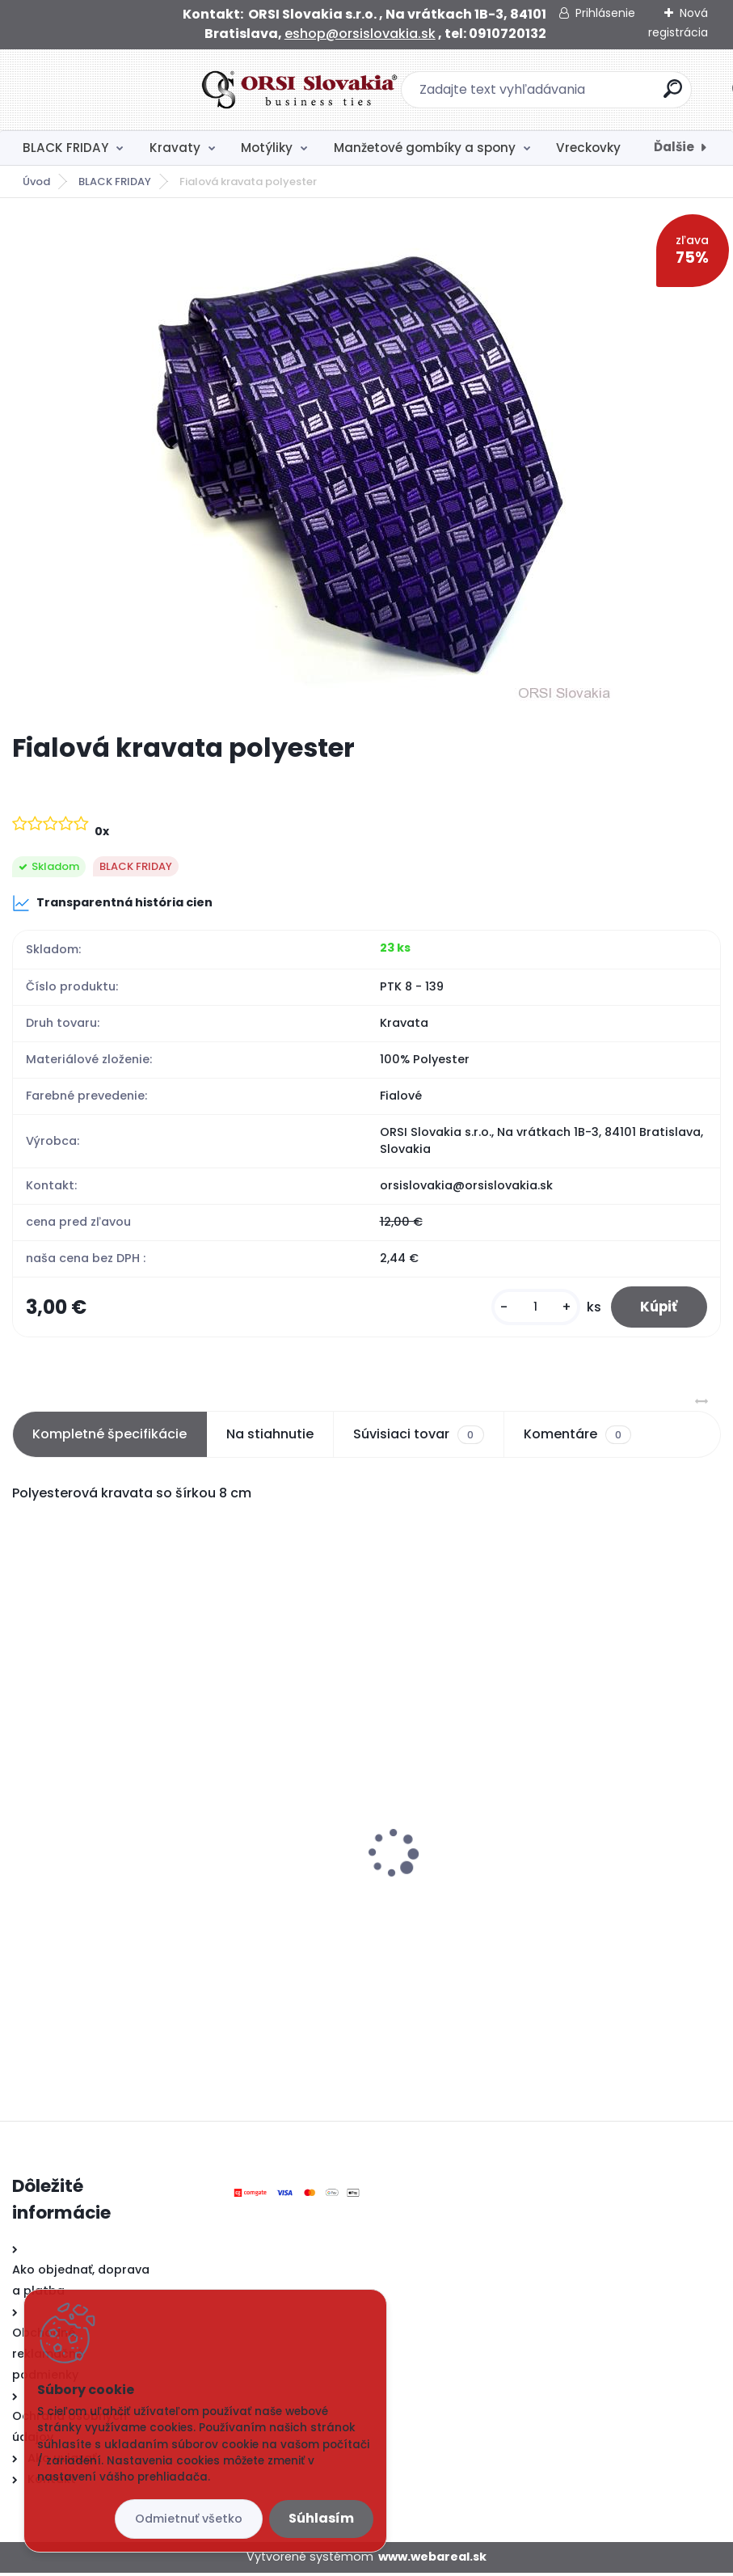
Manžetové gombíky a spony (425, 147)
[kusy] (528, 1308)
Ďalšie (674, 146)
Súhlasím (321, 2518)
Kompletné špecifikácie (109, 1437)
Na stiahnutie (270, 1437)
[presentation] (23, 1831)
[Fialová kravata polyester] (366, 464)
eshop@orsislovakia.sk (360, 33)
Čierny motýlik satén (87, 1849)
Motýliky (267, 147)
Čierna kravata (431, 1880)
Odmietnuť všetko (188, 2519)
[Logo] (111, 89)
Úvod (36, 181)
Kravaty (175, 147)
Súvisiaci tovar (418, 1437)
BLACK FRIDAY (65, 147)
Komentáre (577, 1437)
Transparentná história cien (112, 903)
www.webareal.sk (432, 2560)
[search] (579, 95)
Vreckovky (588, 147)
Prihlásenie (605, 13)
